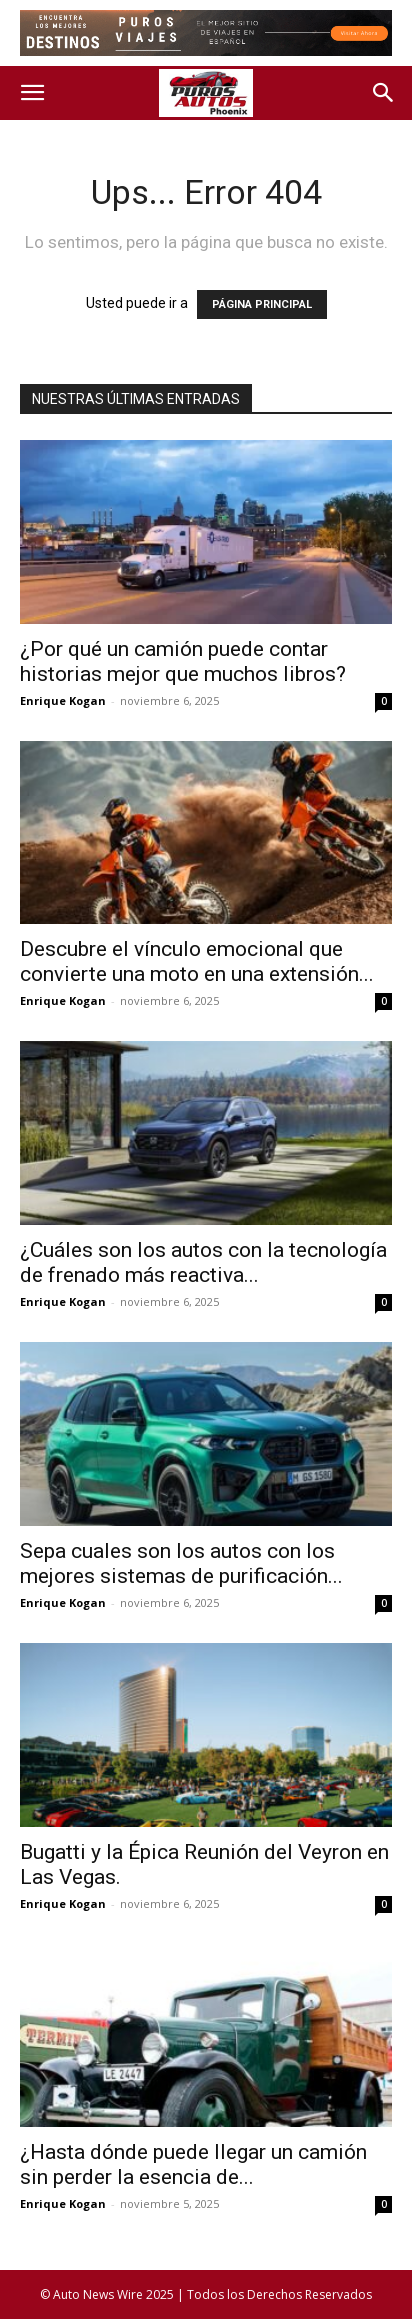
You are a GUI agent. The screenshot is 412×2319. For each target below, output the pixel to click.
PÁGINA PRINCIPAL (262, 304)
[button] (32, 93)
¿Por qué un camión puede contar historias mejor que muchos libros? (183, 661)
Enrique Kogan (63, 700)
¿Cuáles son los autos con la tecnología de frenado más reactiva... (203, 1262)
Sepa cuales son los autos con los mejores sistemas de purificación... (181, 1563)
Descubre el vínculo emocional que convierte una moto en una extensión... (197, 961)
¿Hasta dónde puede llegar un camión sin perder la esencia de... (193, 2164)
